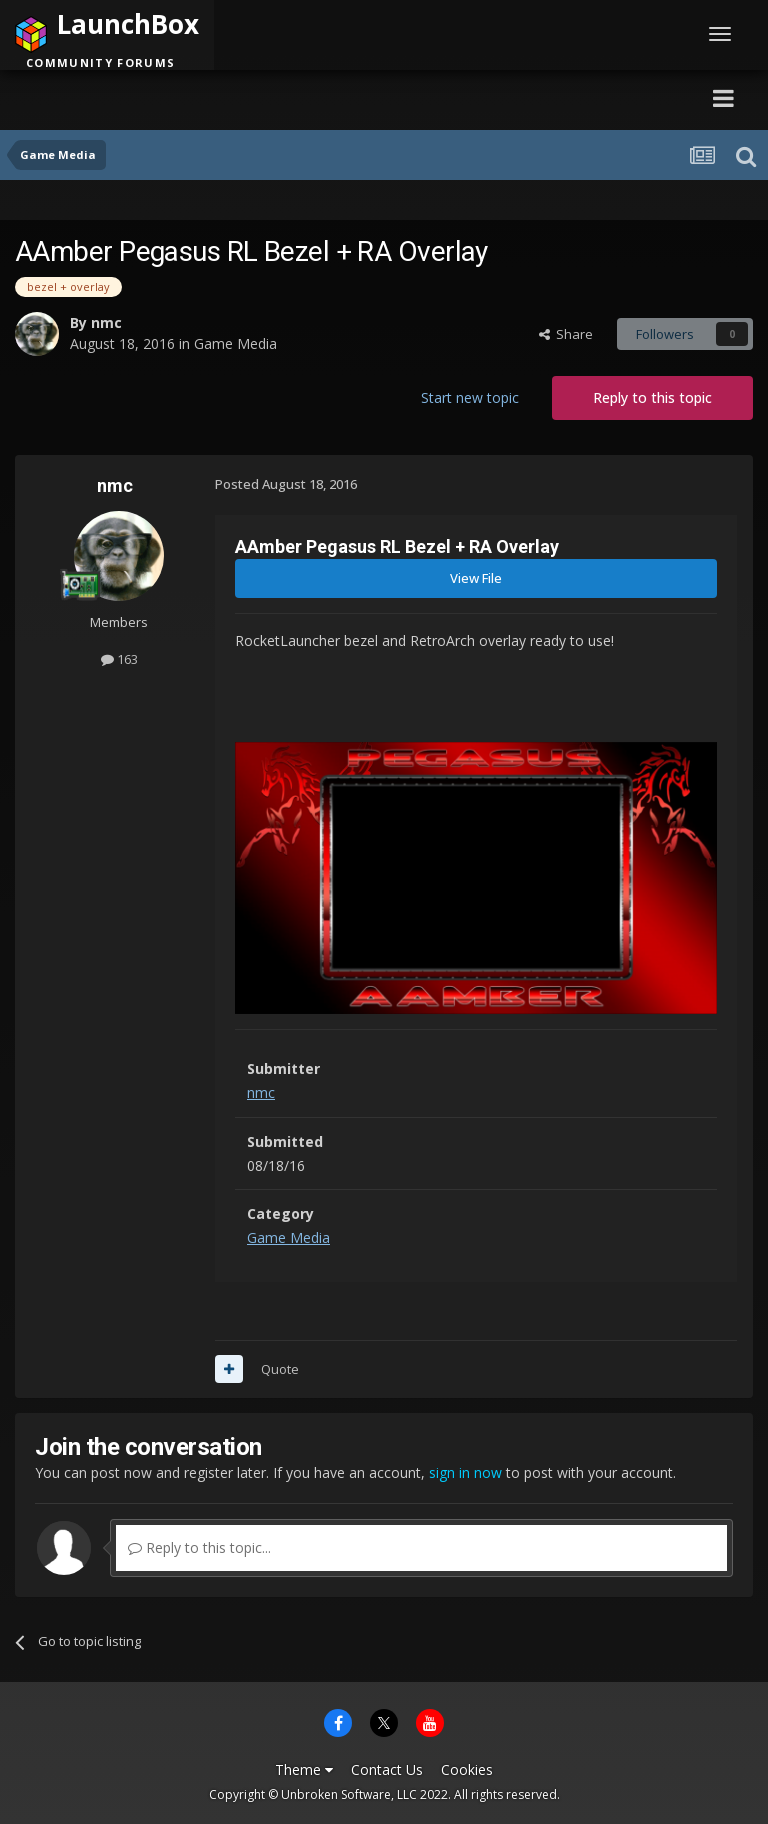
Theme (304, 1769)
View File (476, 578)
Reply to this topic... (199, 1547)
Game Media (235, 343)
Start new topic (470, 397)
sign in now (465, 1472)
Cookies (467, 1769)
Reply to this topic (652, 397)
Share (566, 334)
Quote (280, 1369)
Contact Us (387, 1769)
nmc (106, 322)
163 (119, 659)
